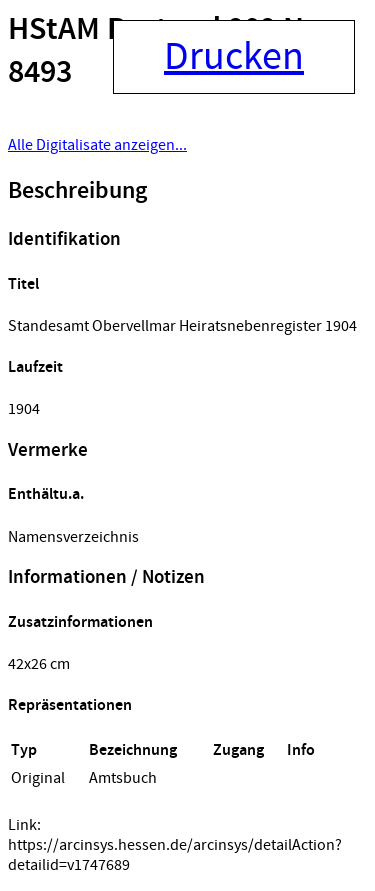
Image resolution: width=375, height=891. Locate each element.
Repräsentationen (70, 705)
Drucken (234, 57)
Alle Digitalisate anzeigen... (97, 145)
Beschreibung (77, 191)
